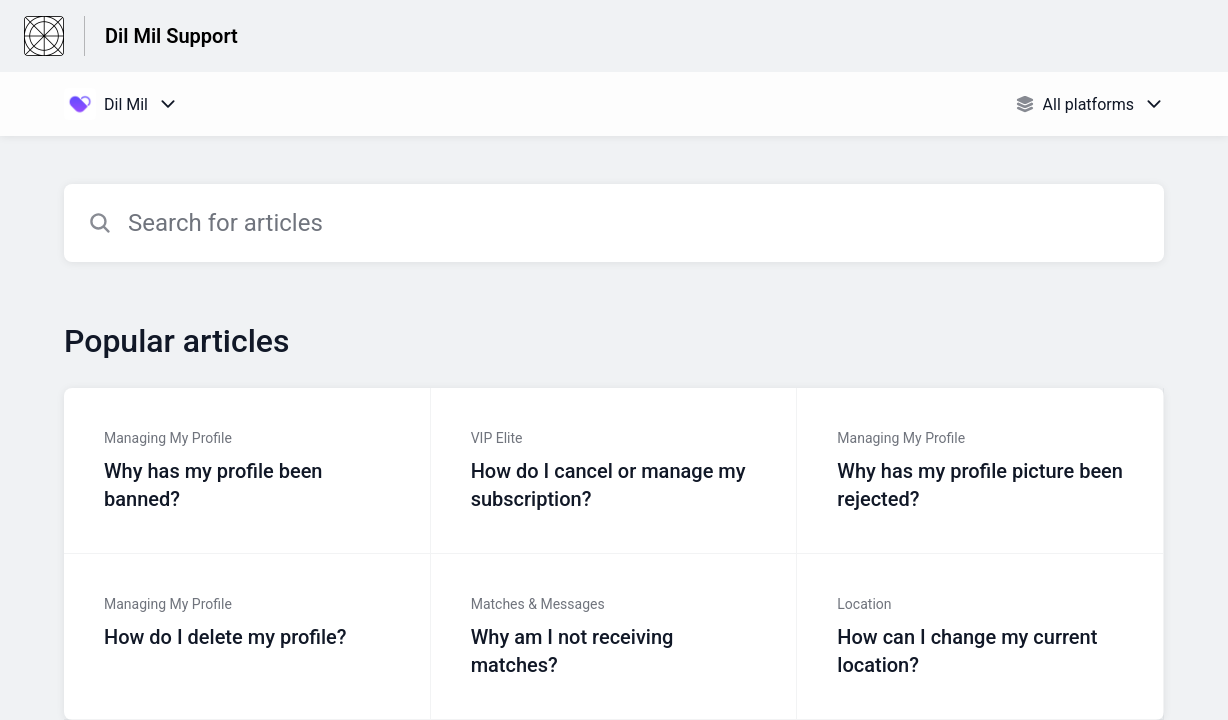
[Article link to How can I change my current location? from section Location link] (980, 637)
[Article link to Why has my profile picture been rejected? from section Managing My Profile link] (980, 471)
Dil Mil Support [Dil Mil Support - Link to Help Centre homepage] (171, 36)
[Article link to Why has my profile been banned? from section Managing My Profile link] (247, 471)
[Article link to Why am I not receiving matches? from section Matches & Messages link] (614, 637)
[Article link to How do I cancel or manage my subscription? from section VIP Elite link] (614, 471)
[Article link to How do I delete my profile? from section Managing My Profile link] (247, 637)
